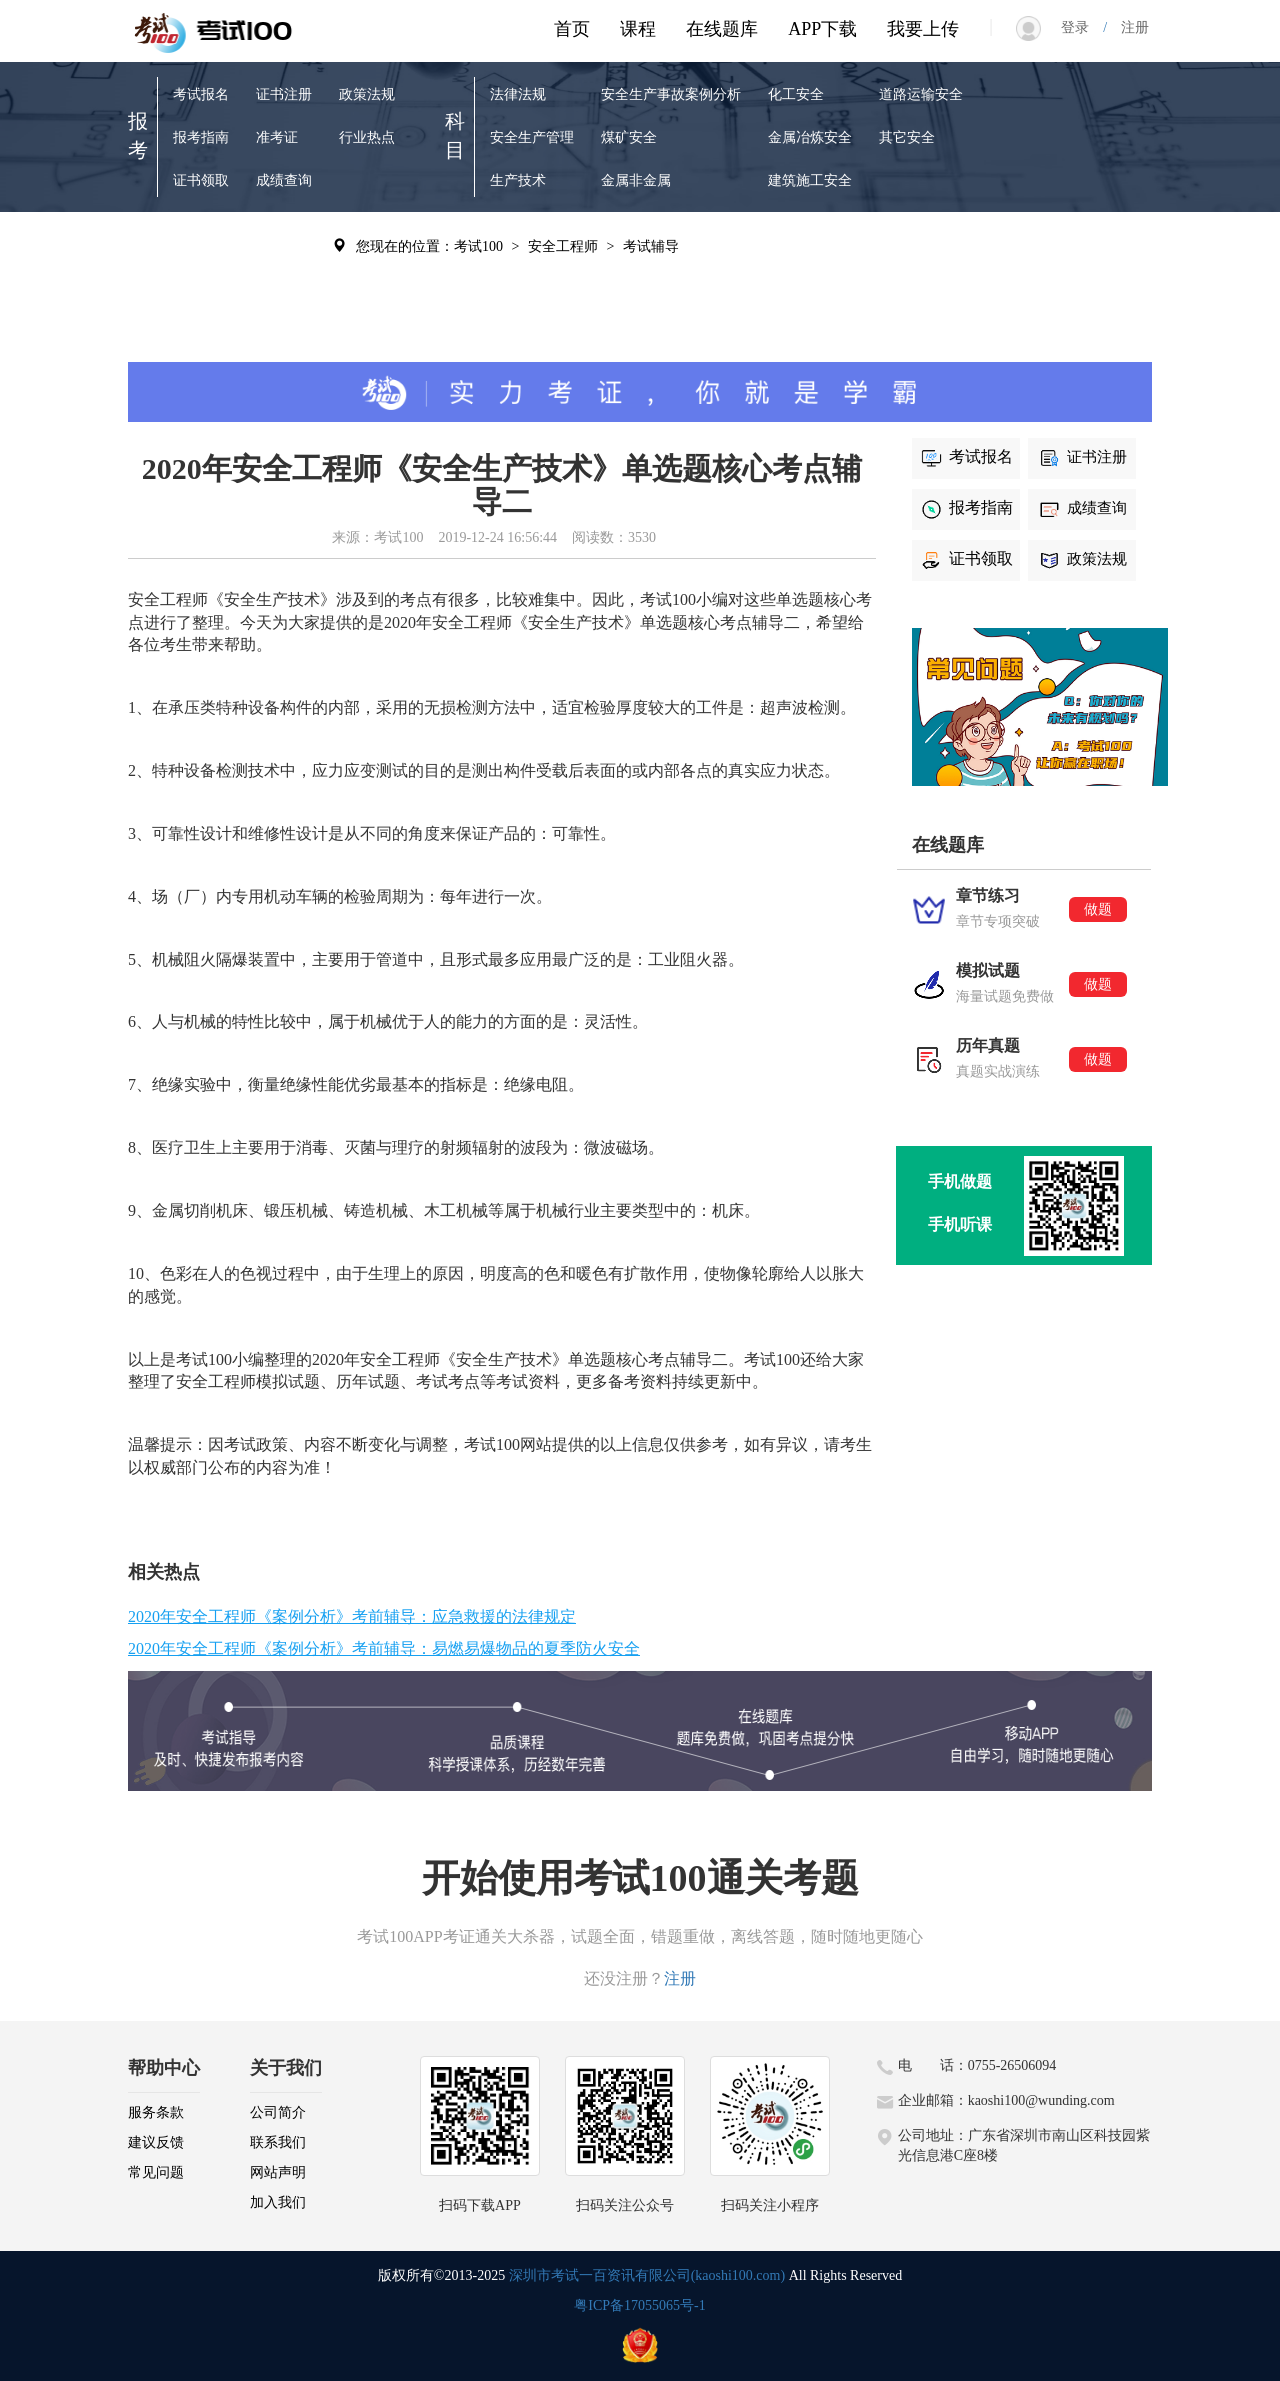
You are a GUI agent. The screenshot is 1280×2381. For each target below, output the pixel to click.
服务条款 (156, 2112)
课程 (638, 29)
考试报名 (201, 94)
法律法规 (518, 94)
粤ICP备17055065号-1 (639, 2305)
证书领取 (201, 180)
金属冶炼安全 (810, 137)
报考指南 (201, 137)
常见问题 (156, 2172)
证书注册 (284, 94)
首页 (572, 29)
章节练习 (201, 244)
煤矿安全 (629, 137)
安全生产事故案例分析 (671, 94)
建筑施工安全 (810, 180)
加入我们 (278, 2202)
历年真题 (201, 330)
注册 (1128, 27)
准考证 (277, 137)
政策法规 (367, 94)
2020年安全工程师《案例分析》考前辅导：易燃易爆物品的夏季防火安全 (384, 1648)
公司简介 (278, 2112)
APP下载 (822, 29)
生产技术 (518, 180)
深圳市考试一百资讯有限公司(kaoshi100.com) (647, 2275)
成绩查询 (284, 180)
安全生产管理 (532, 137)
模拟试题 (201, 287)
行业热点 (367, 137)
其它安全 (907, 137)
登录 (1082, 27)
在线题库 (722, 29)
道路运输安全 (921, 94)
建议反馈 (156, 2142)
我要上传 (923, 29)
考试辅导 (284, 244)
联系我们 (278, 2142)
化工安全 (796, 94)
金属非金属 (636, 180)
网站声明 (278, 2172)
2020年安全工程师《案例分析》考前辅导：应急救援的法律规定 (352, 1616)
